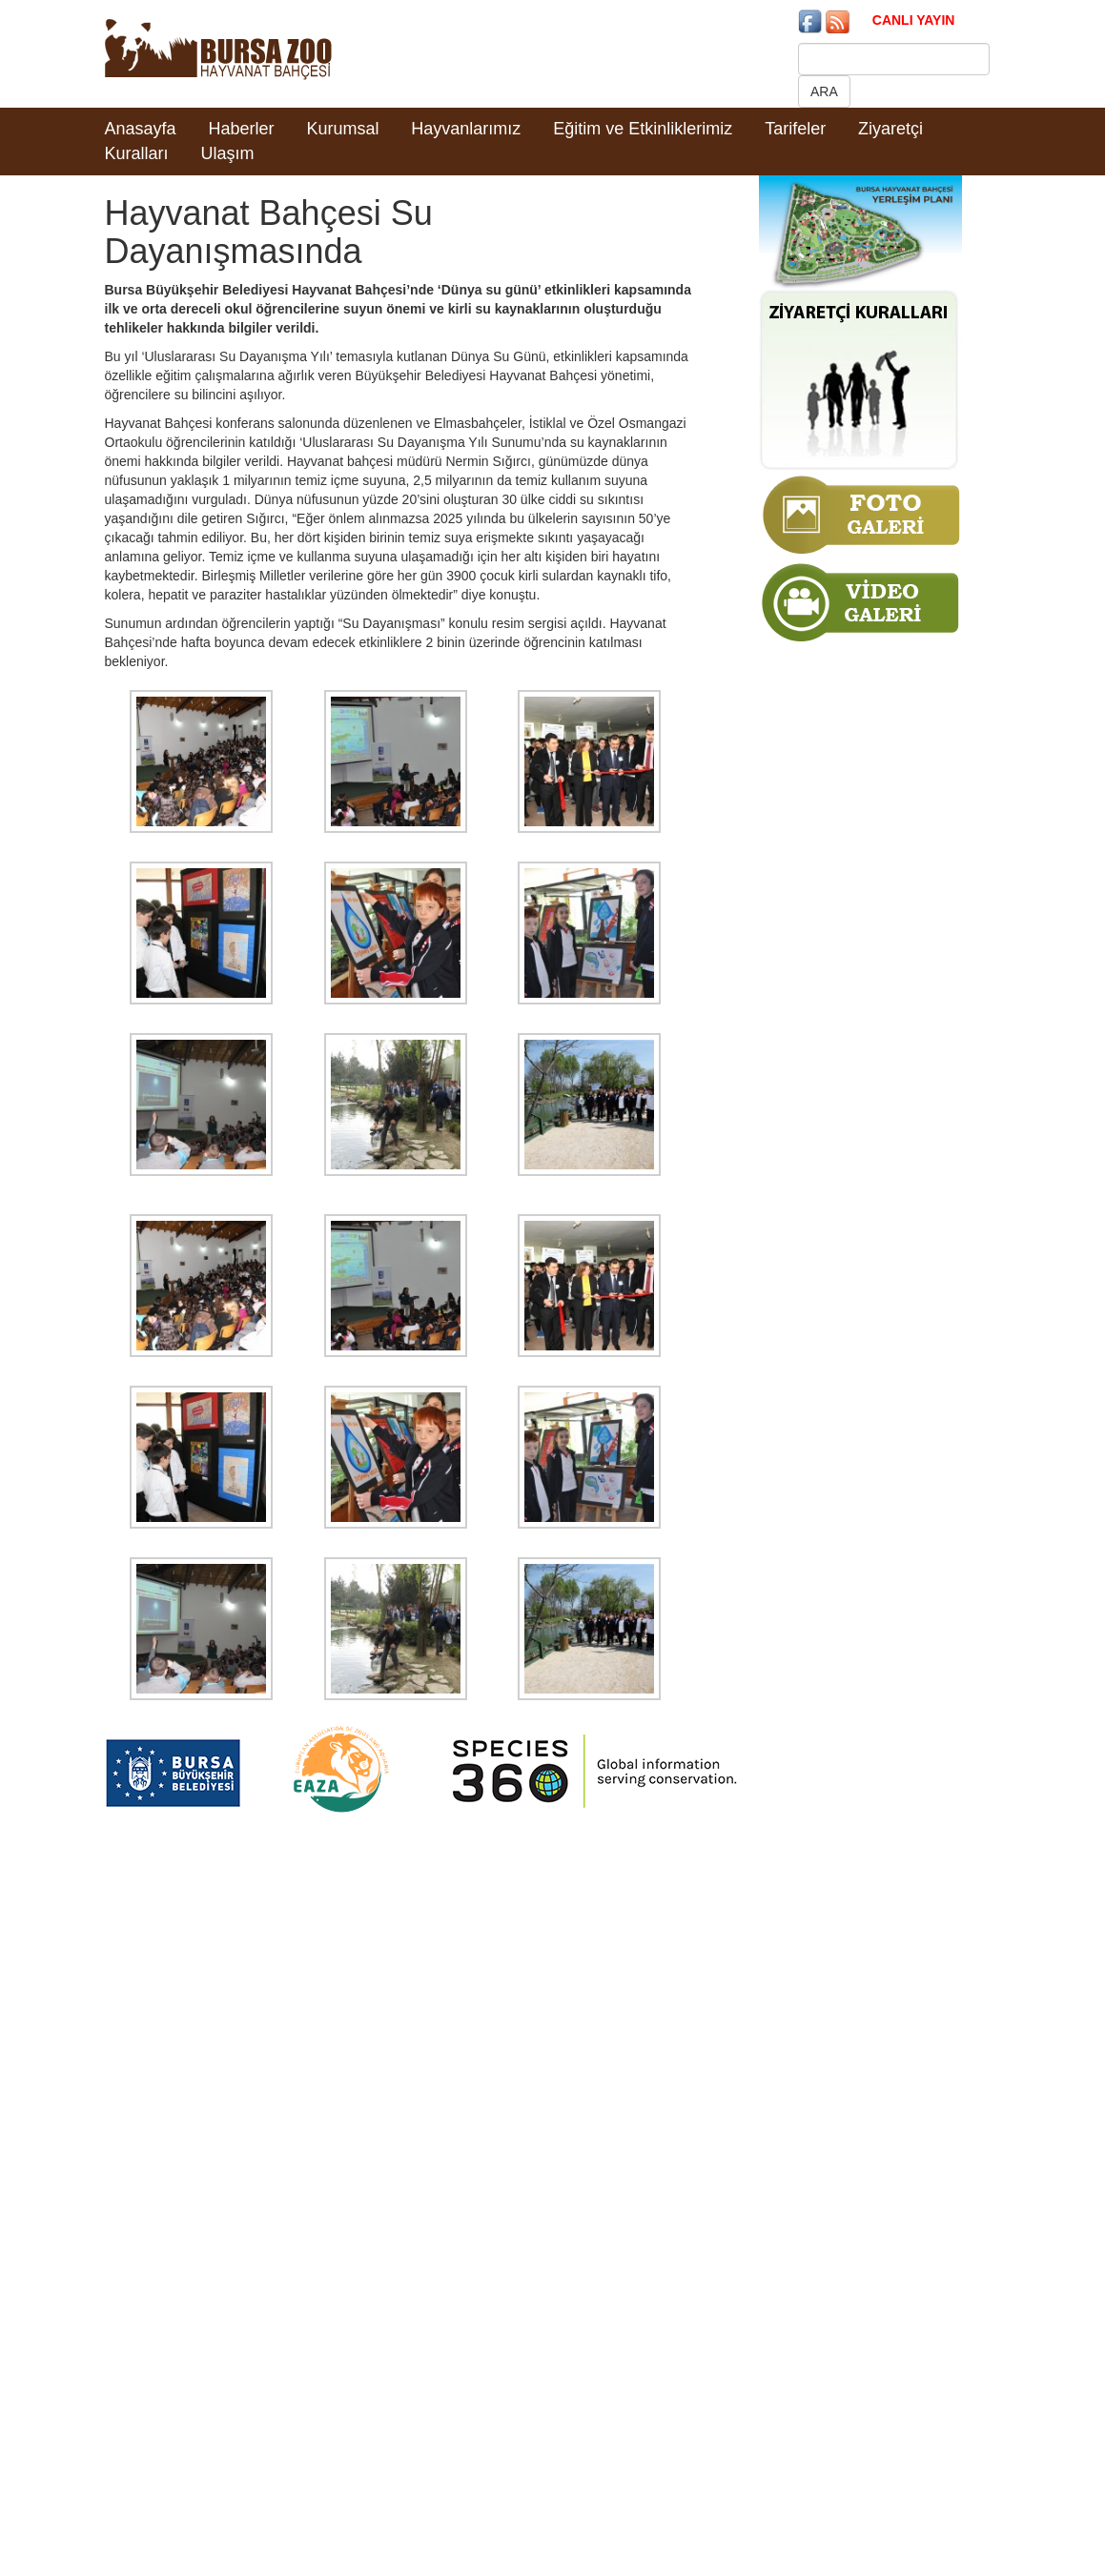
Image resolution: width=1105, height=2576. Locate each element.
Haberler (241, 128)
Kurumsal (342, 128)
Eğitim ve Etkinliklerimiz (642, 128)
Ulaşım (227, 153)
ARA (824, 91)
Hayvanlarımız (466, 128)
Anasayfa (140, 128)
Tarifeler (795, 128)
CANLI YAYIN (913, 20)
